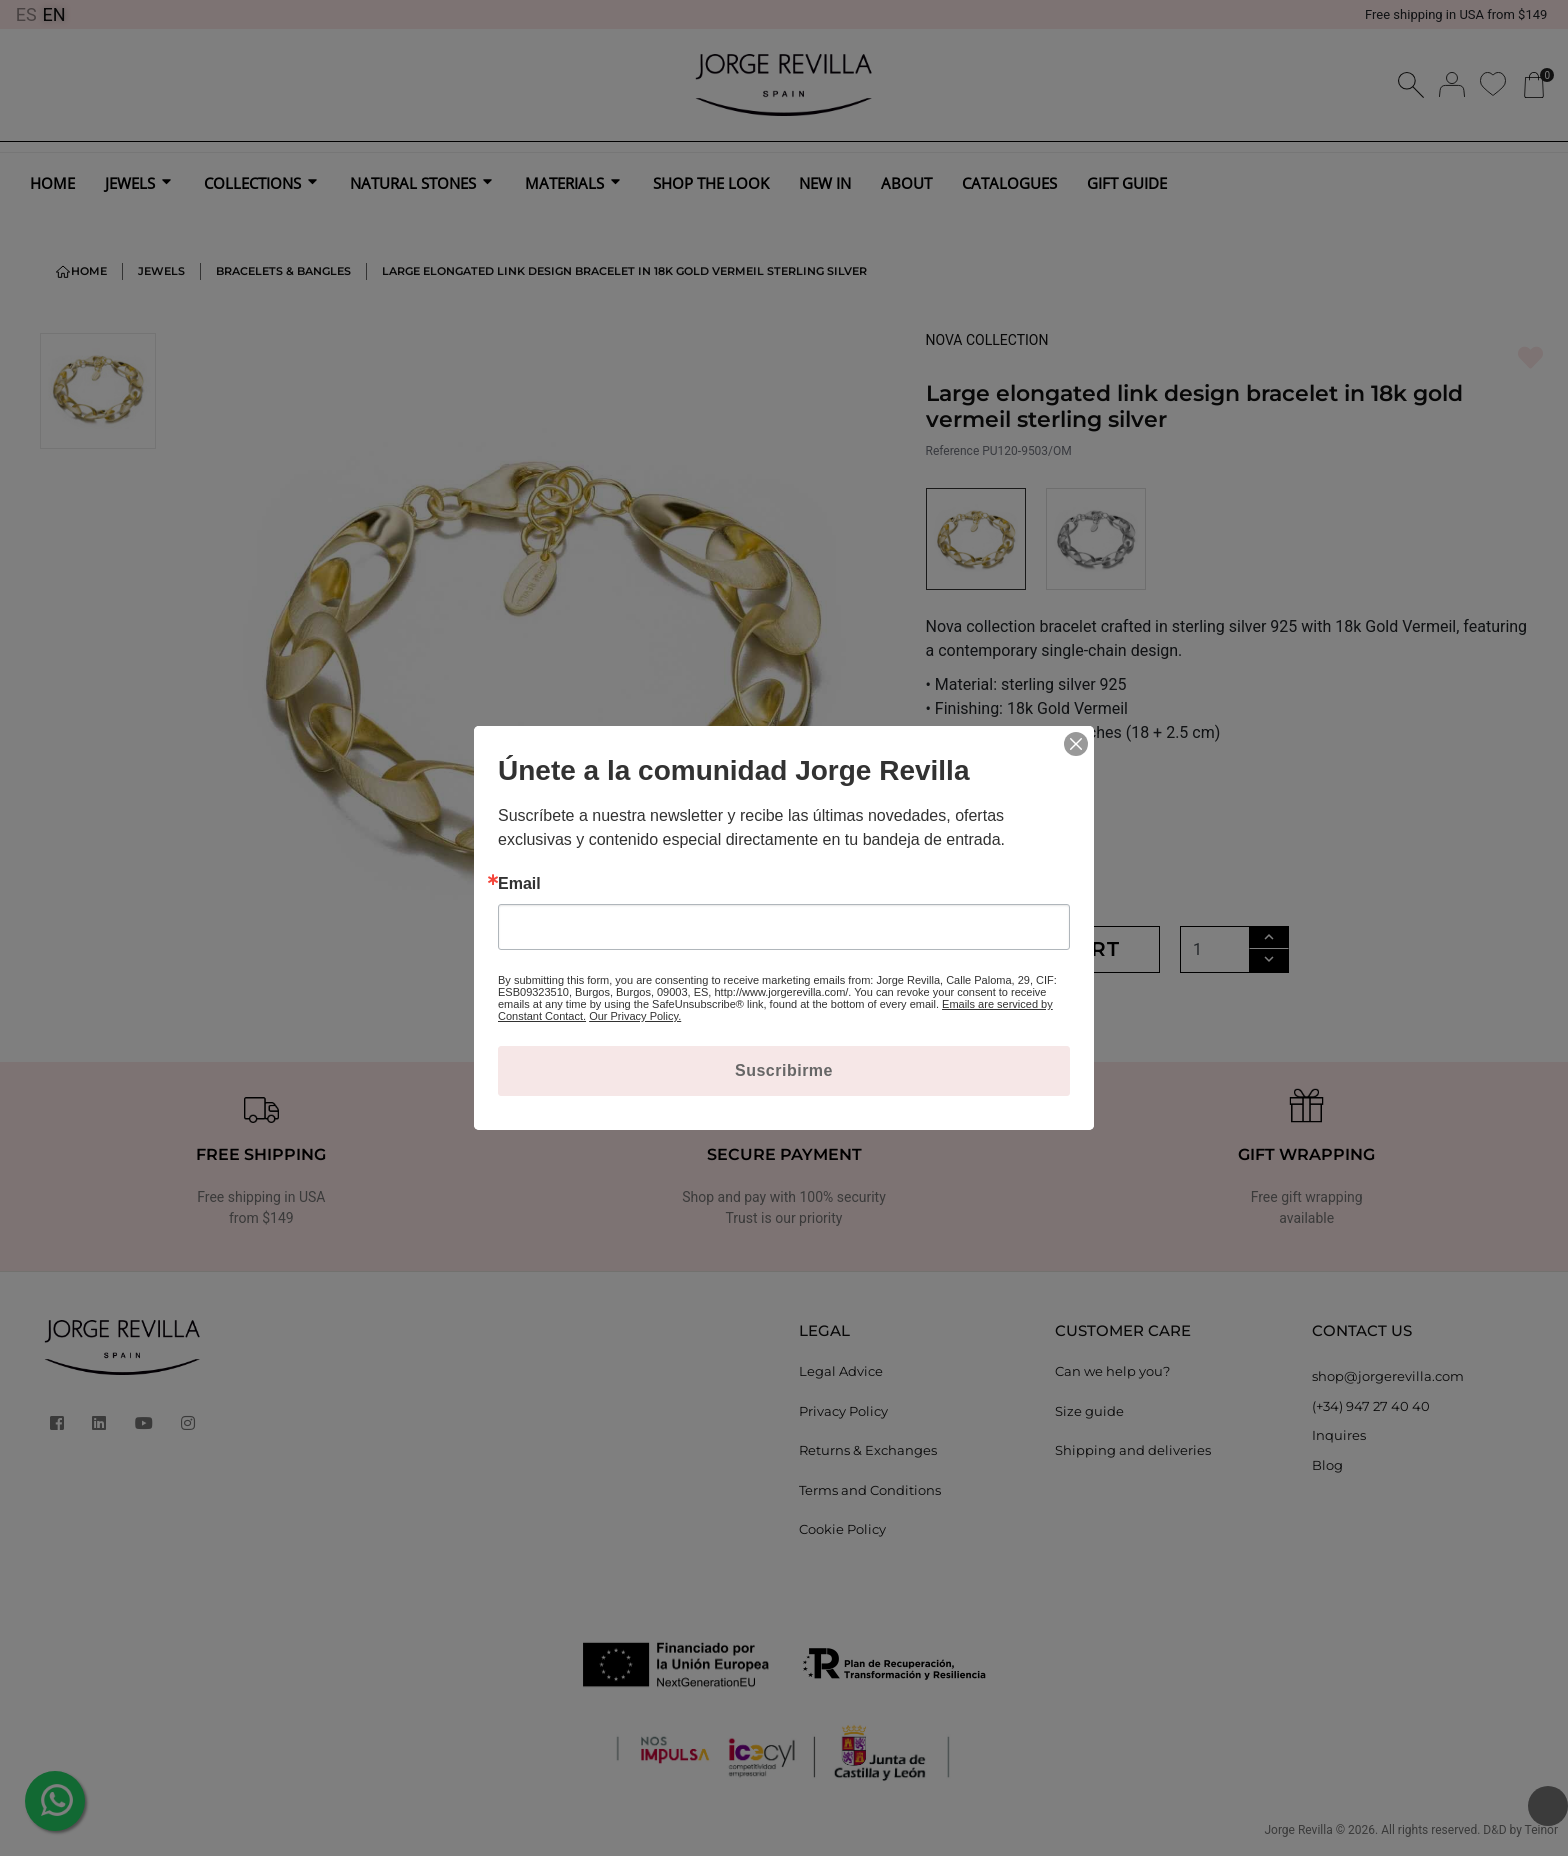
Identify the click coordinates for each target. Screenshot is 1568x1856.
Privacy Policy (843, 1411)
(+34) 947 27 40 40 (1371, 1406)
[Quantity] (1215, 949)
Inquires (1339, 1435)
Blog (1327, 1465)
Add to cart (1043, 949)
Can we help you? (1112, 1371)
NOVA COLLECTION (987, 340)
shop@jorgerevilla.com (1388, 1376)
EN (54, 14)
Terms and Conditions (870, 1490)
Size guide (1089, 1411)
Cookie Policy (842, 1529)
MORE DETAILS (987, 788)
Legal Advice (841, 1371)
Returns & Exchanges (868, 1450)
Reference (953, 451)
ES (26, 14)
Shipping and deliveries (1133, 1450)
